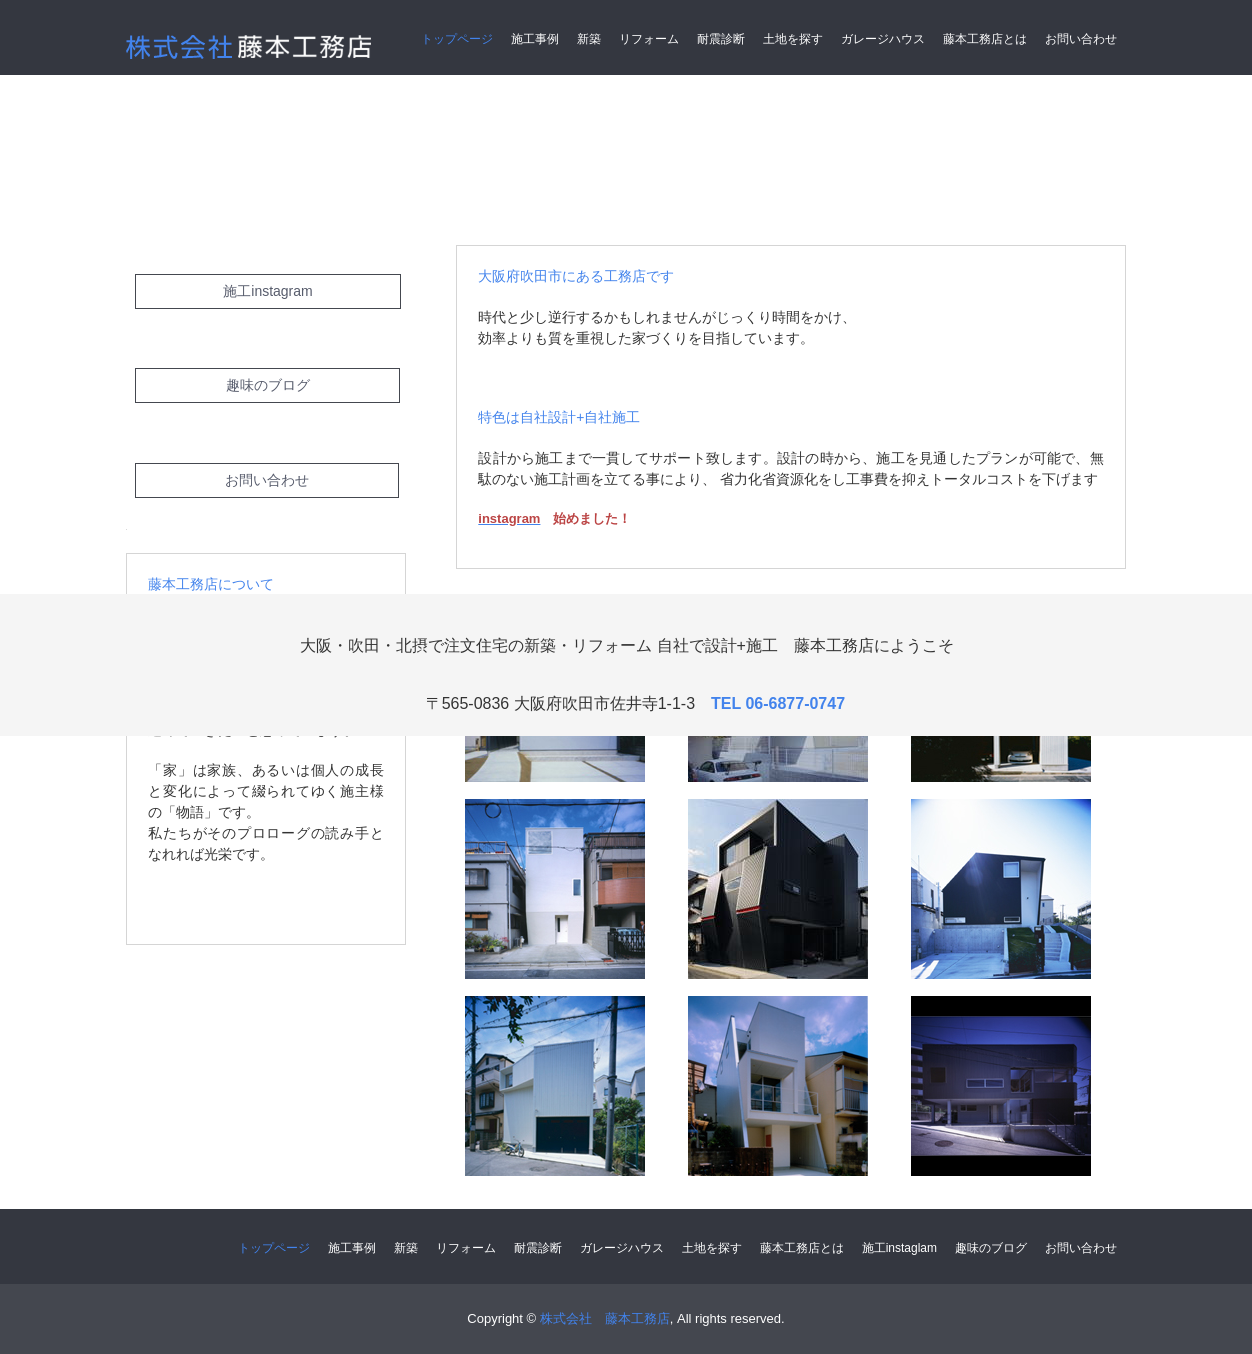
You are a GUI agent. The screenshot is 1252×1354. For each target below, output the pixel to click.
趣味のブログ (268, 385)
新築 (589, 39)
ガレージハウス (883, 39)
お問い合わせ (1081, 39)
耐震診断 (721, 39)
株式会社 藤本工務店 (257, 49)
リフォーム (649, 39)
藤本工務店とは (985, 39)
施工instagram (267, 291)
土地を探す (793, 39)
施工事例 (535, 39)
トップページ (457, 39)
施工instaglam (899, 1248)
